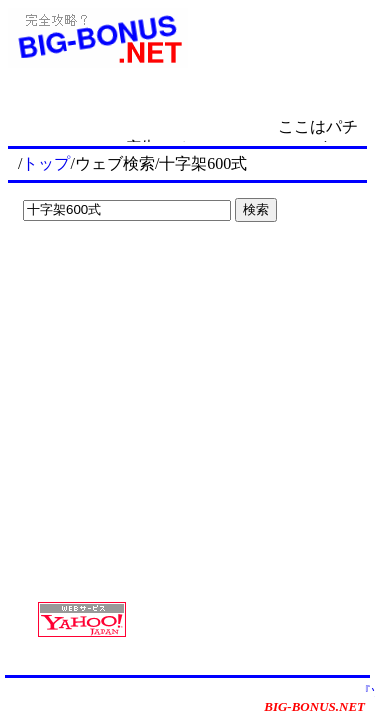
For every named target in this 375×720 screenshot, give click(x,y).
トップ (46, 163)
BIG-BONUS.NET (314, 706)
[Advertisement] (140, 270)
